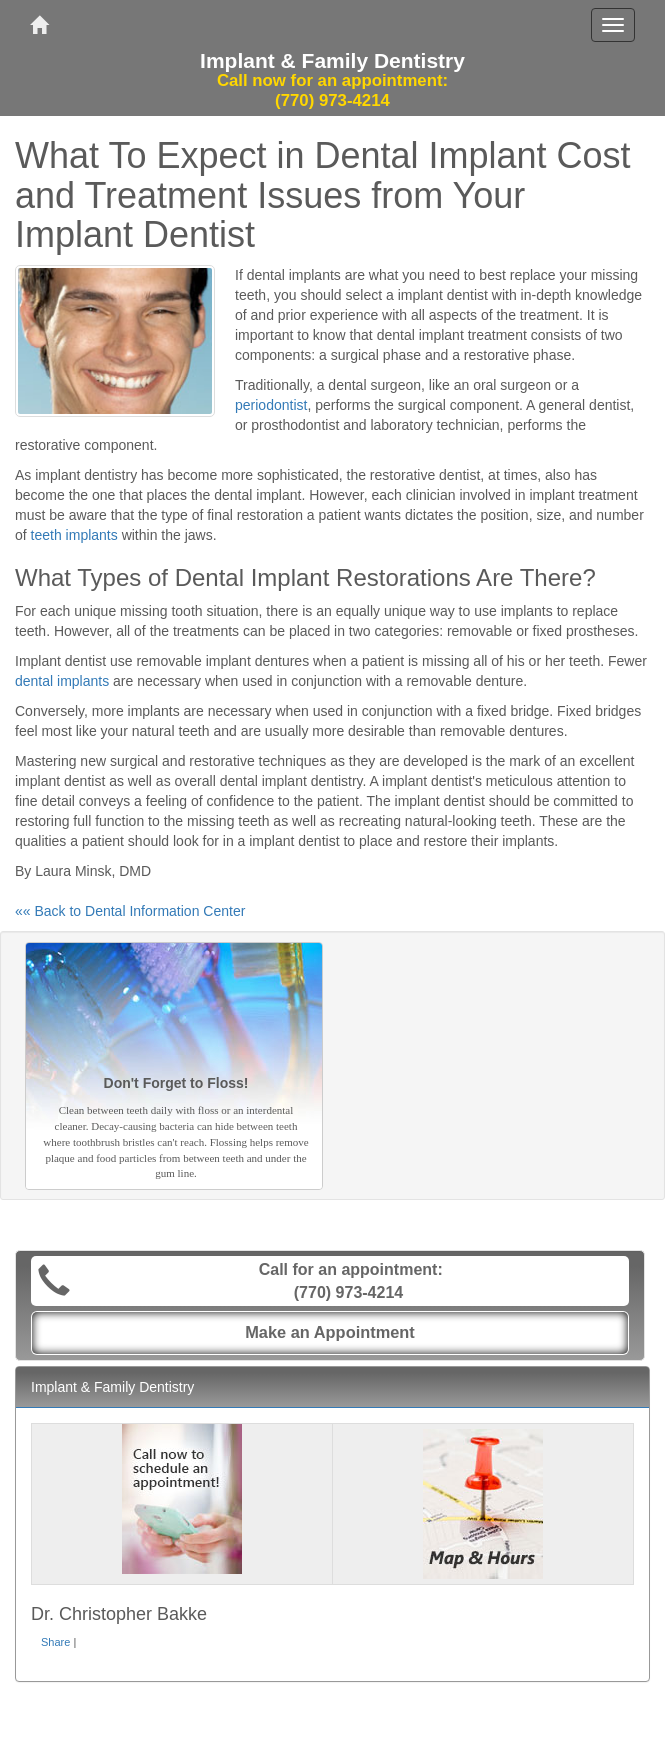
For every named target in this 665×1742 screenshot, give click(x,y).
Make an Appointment (330, 1332)
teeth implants (74, 535)
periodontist (271, 405)
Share (55, 1642)
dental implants (62, 681)
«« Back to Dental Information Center (130, 911)
